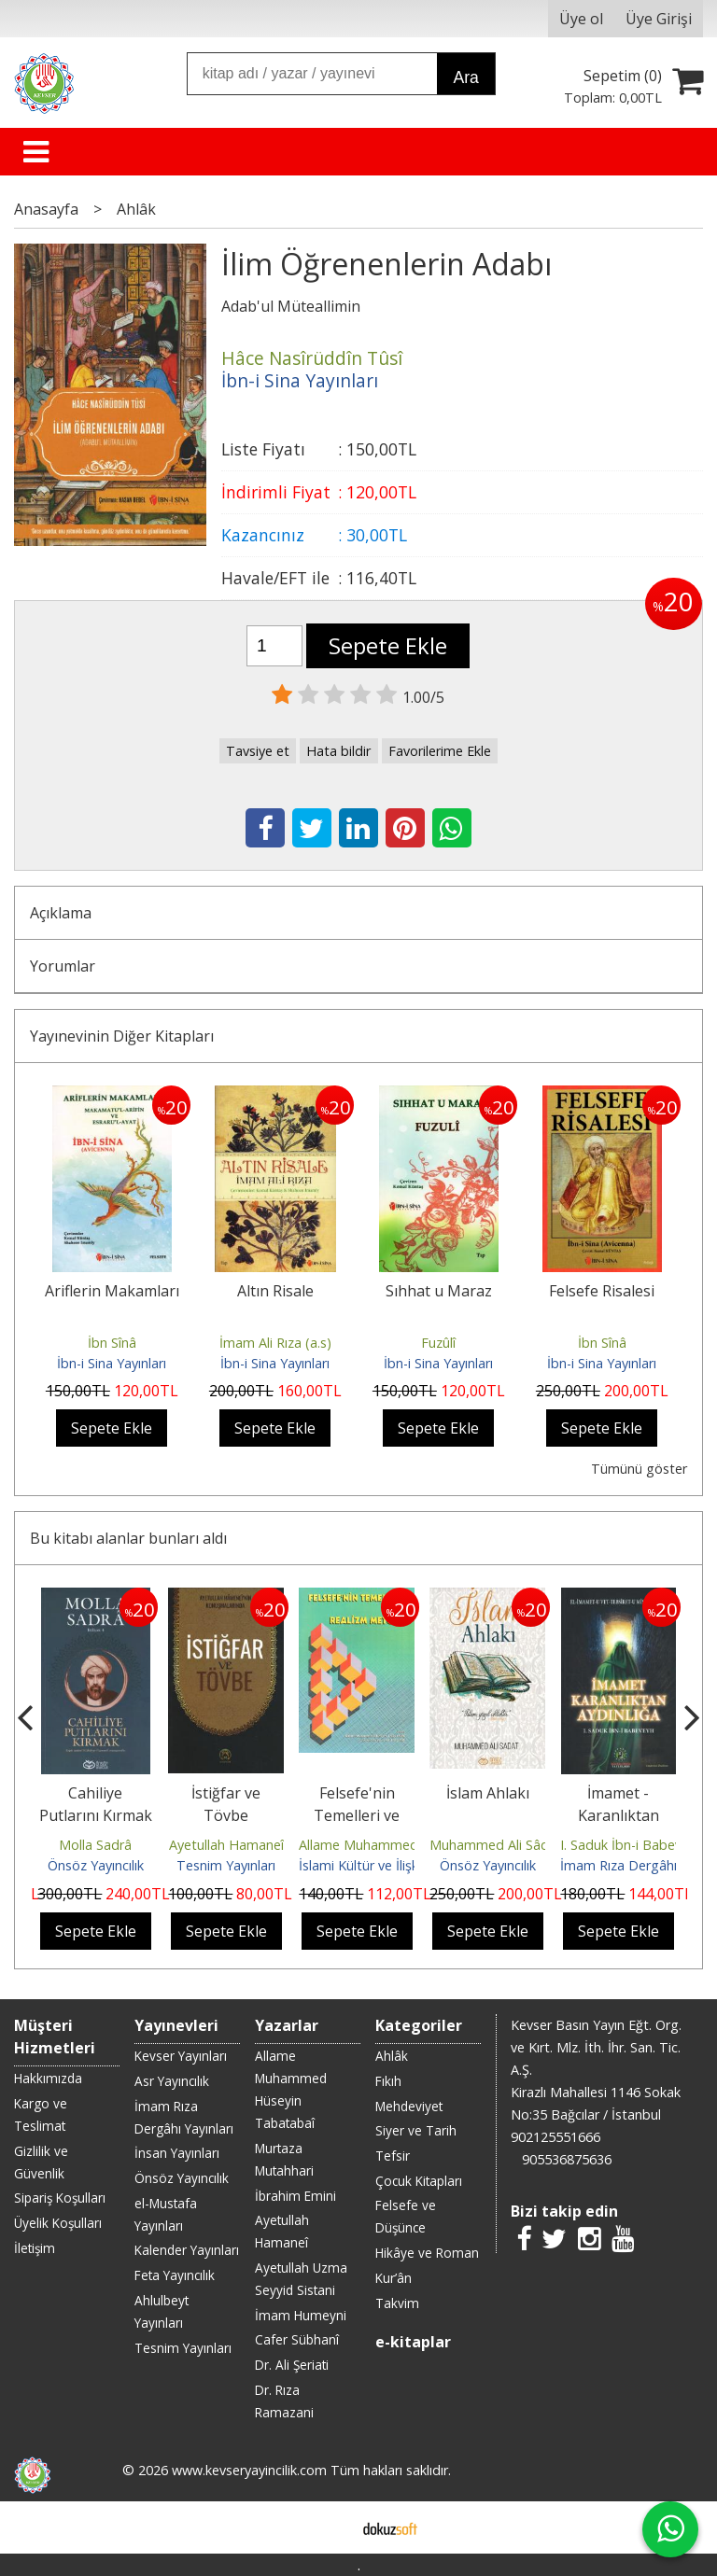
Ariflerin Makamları (112, 1291)
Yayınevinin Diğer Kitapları (122, 1036)
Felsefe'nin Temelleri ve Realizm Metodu (357, 1815)
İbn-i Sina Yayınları (111, 1363)
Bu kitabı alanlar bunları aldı (128, 1538)
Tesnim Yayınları (225, 1865)
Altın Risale (275, 1291)
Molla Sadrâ (95, 1845)
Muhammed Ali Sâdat (495, 1845)
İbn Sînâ (112, 1342)
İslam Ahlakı (487, 1793)
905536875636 (567, 2159)
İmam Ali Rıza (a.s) (275, 1342)
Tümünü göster (639, 1468)
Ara (465, 77)
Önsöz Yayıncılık (96, 1865)
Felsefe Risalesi (601, 1291)
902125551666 (555, 2137)
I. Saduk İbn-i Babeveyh (631, 1845)
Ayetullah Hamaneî (226, 1845)
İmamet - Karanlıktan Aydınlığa (618, 1815)
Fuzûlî (438, 1342)
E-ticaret (329, 2527)
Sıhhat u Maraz (439, 1291)
